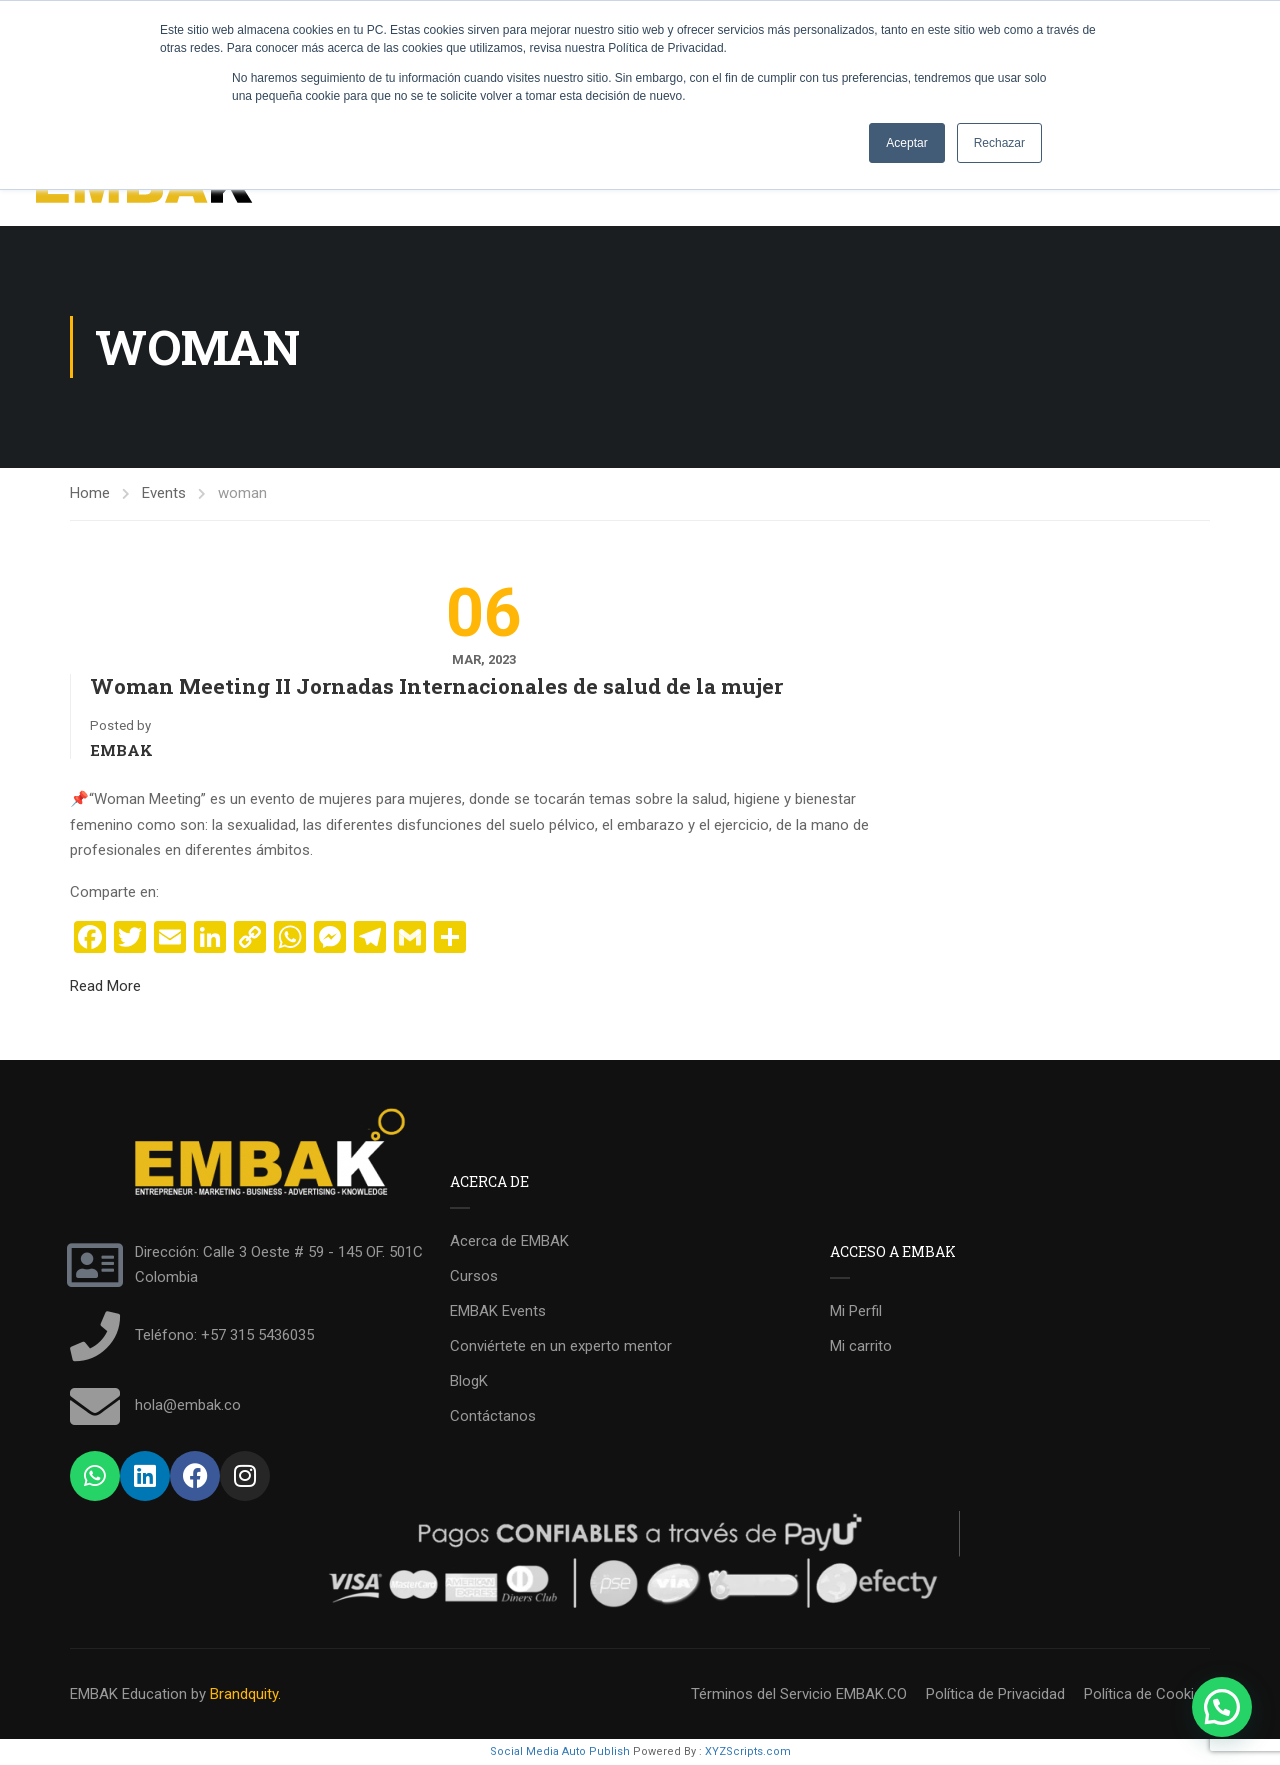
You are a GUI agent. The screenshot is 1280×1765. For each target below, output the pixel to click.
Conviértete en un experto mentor (561, 1346)
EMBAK (121, 750)
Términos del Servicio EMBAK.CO (799, 1694)
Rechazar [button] (999, 143)
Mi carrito (861, 1346)
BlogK (469, 1381)
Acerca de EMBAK (509, 1241)
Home (90, 493)
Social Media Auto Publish (560, 1751)
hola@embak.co (188, 1405)
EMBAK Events (498, 1311)
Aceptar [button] (906, 143)
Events (164, 493)
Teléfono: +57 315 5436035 (224, 1335)
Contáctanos (493, 1416)
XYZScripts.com (748, 1751)
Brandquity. (245, 1694)
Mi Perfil (856, 1311)
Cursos (474, 1276)
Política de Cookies (1147, 1694)
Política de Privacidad (995, 1694)
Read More (105, 986)
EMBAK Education (128, 1694)
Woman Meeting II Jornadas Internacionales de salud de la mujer (436, 686)
